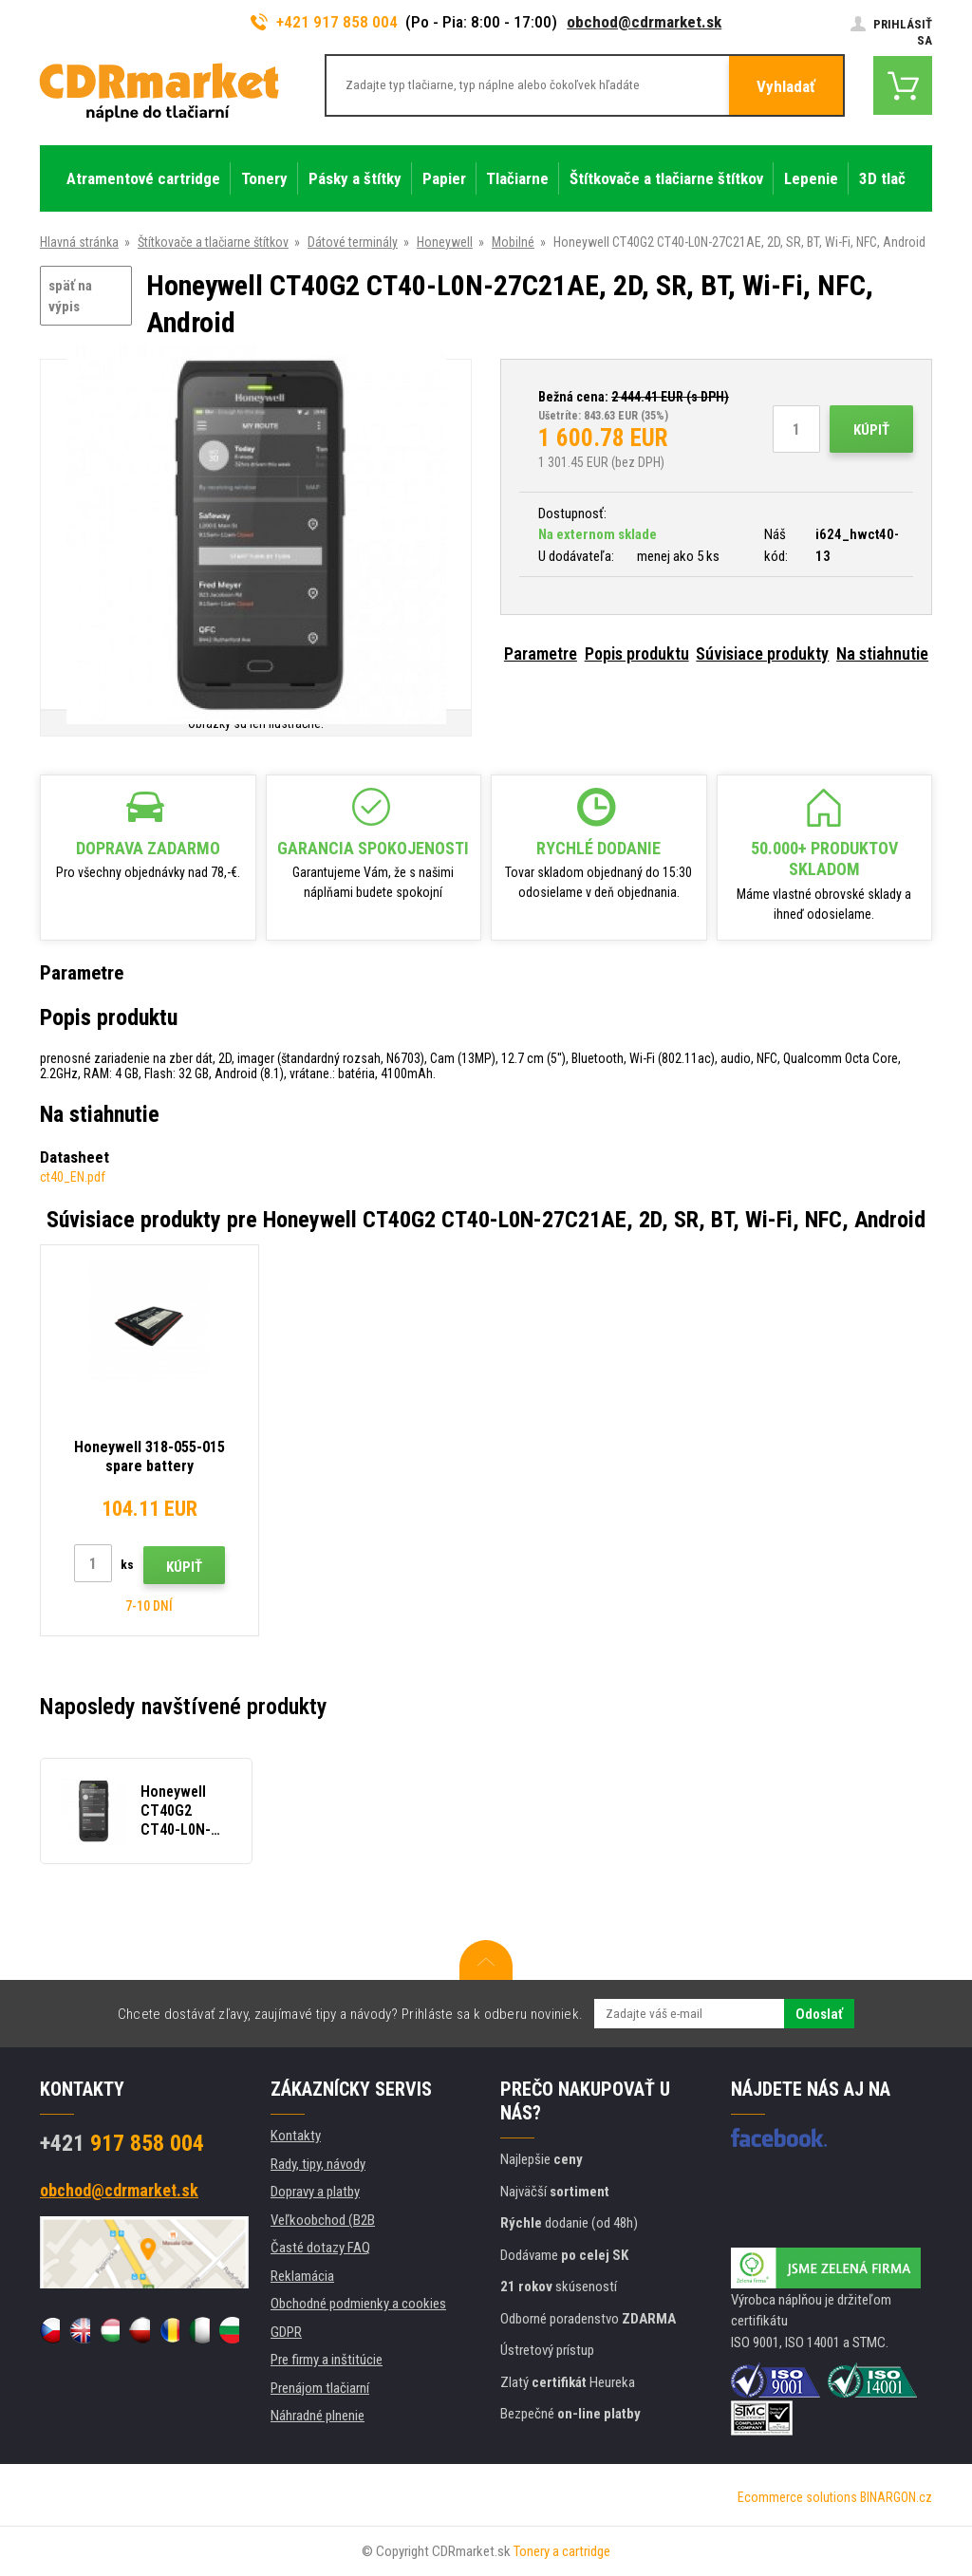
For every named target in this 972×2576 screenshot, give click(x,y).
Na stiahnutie (882, 653)
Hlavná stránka (79, 242)
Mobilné (513, 242)
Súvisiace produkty (762, 653)
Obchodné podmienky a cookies (358, 2303)
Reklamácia (302, 2276)
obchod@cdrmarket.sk (644, 21)
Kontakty (296, 2135)
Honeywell (445, 242)
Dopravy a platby (315, 2191)
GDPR (286, 2332)
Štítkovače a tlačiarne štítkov (213, 242)
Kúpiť (871, 430)
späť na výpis (70, 296)
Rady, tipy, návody (318, 2164)
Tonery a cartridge (562, 2551)
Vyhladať (786, 86)
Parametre (540, 653)
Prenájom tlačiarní (320, 2388)
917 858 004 (122, 2143)
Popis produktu (637, 653)
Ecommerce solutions (797, 2497)
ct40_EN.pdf (72, 1177)
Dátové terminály (353, 242)
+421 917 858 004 (325, 21)
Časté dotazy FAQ (320, 2247)
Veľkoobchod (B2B (323, 2220)
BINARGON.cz (896, 2497)
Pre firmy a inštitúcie (327, 2359)
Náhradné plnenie (317, 2415)
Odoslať (819, 2014)
